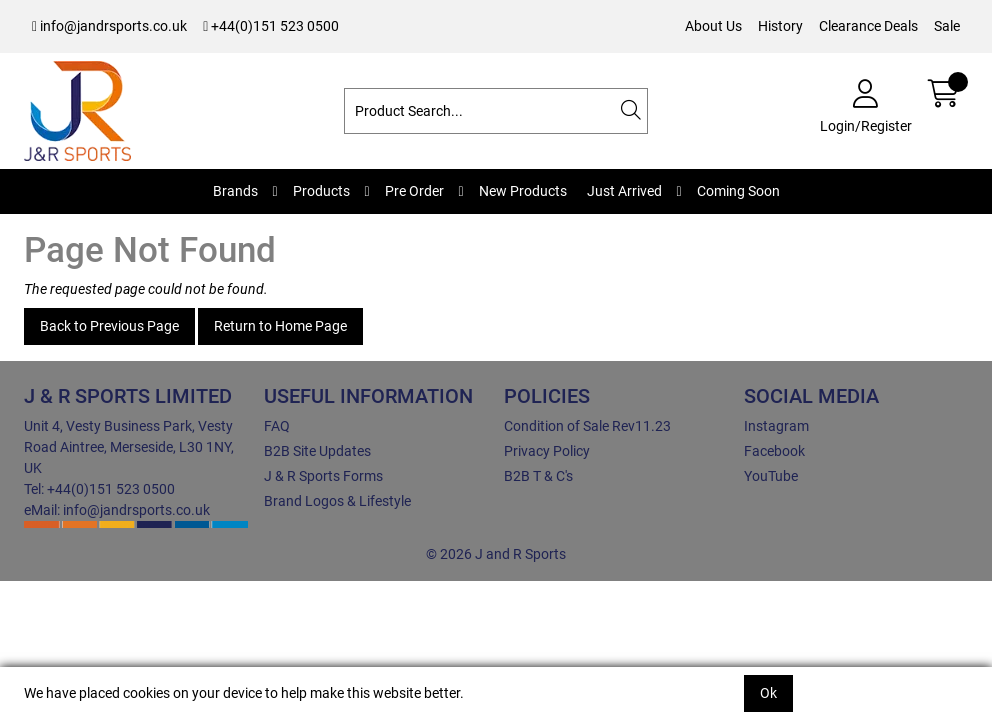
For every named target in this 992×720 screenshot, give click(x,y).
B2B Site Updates (317, 451)
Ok (768, 693)
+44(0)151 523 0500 (271, 26)
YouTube (771, 476)
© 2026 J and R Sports (496, 554)
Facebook (774, 451)
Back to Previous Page (109, 326)
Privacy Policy (547, 451)
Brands (235, 191)
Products (321, 191)
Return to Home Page (280, 326)
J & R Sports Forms (323, 476)
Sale (947, 26)
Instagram (776, 426)
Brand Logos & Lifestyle (337, 501)
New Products (523, 191)
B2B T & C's (538, 476)
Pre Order (414, 191)
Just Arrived (624, 191)
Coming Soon (738, 191)
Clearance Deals (868, 26)
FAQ (277, 426)
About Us (713, 26)
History (780, 26)
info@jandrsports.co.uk (109, 26)
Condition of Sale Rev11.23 (587, 426)
